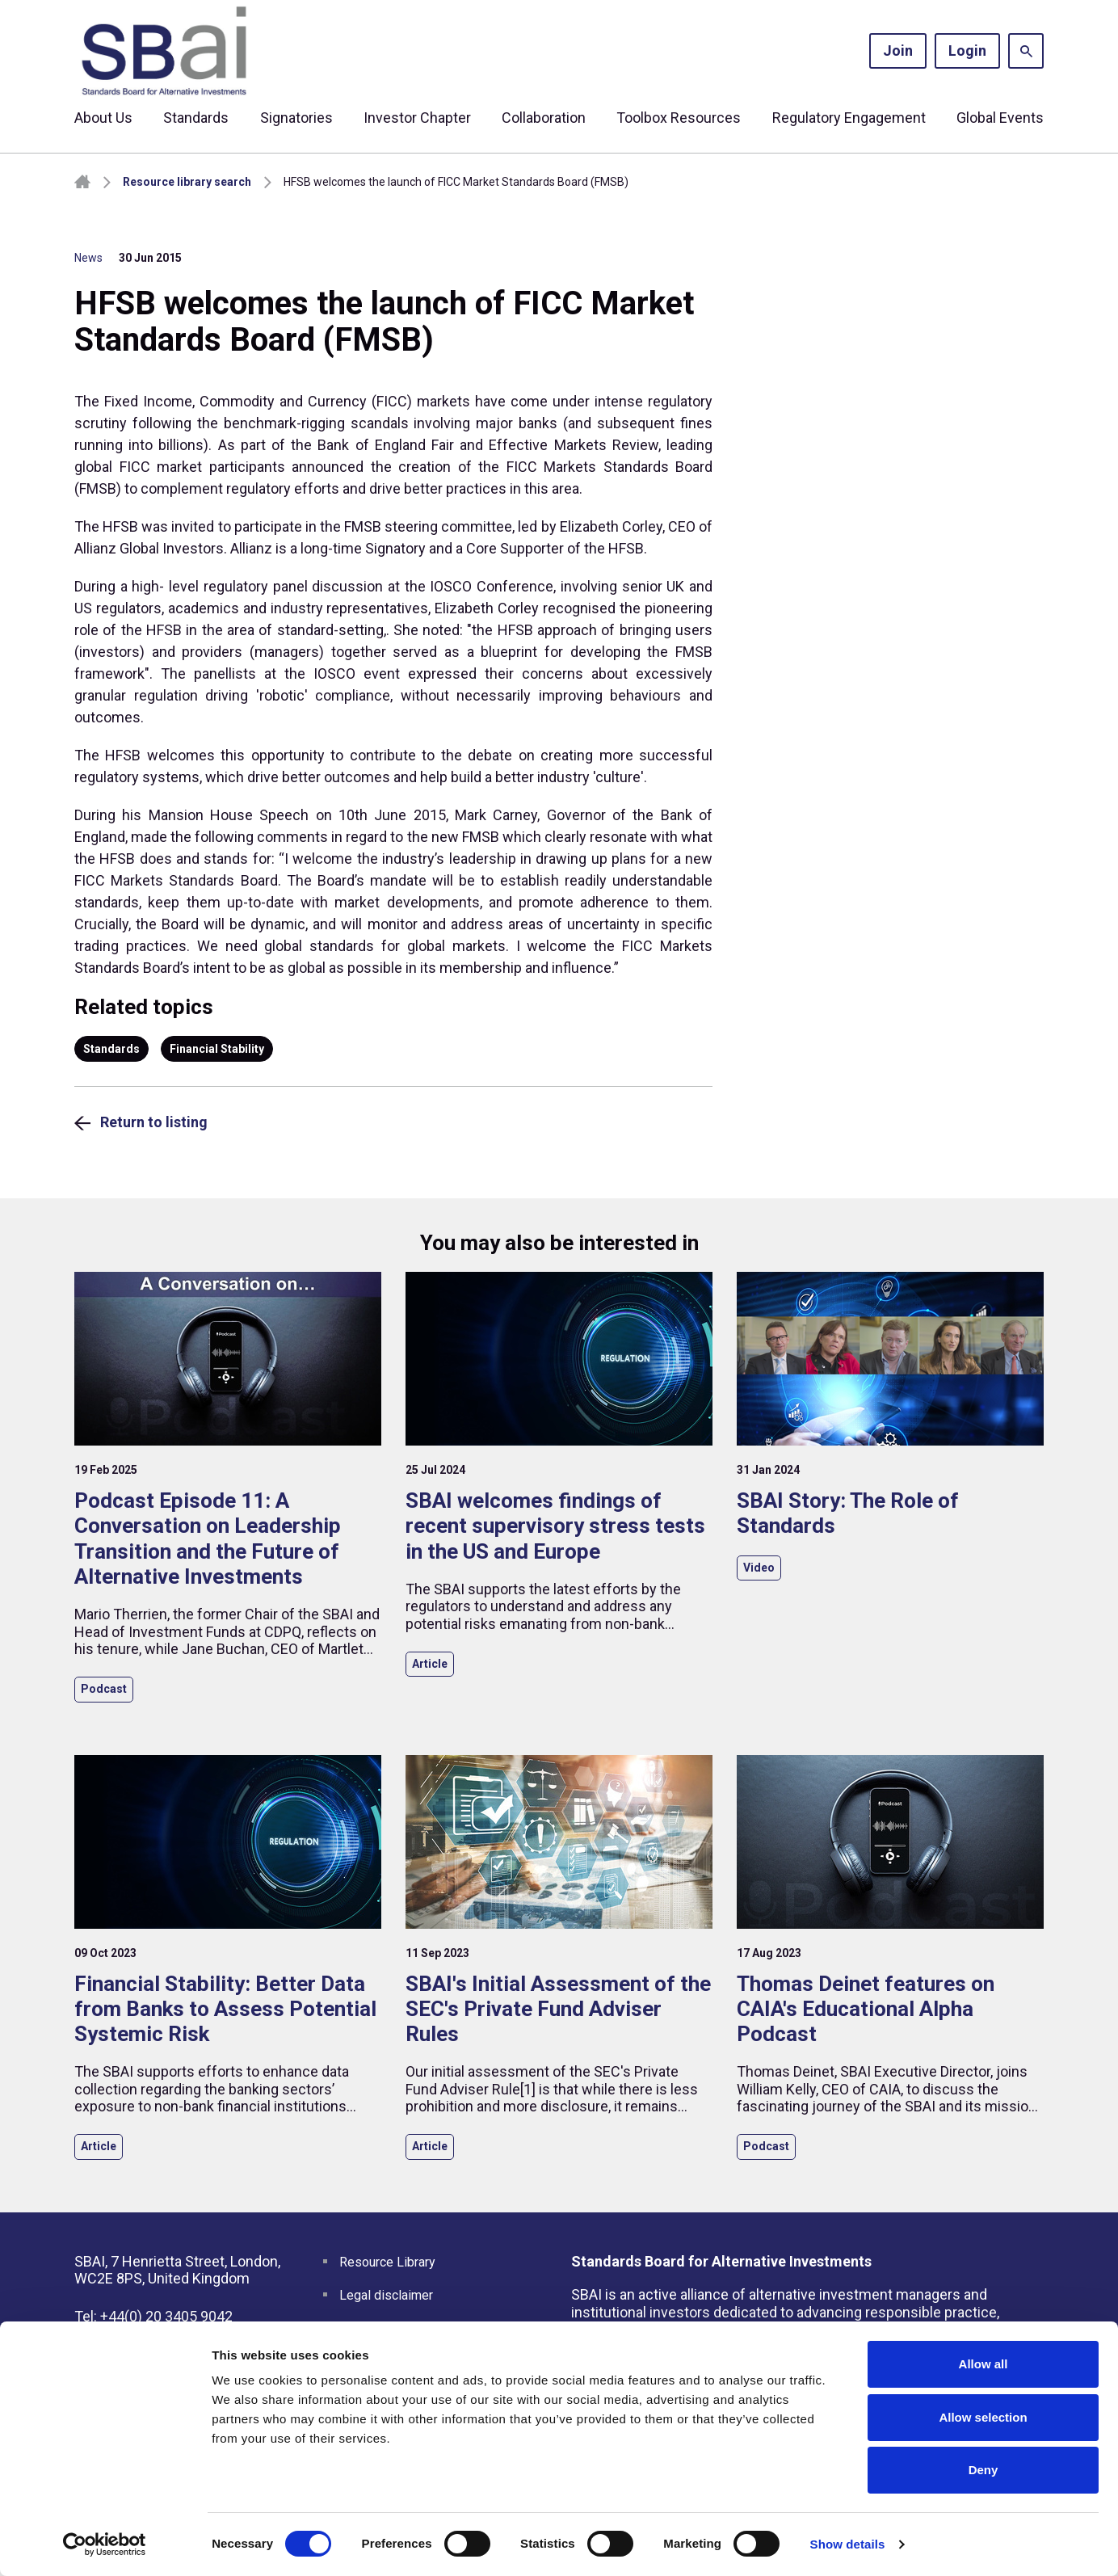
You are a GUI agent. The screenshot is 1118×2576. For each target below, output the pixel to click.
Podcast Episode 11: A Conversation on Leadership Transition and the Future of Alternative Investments (207, 1538)
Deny (983, 2470)
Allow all (983, 2364)
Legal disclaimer (386, 2295)
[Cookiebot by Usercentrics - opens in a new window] (104, 2544)
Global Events (1000, 117)
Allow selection (983, 2417)
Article (430, 1663)
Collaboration (544, 117)
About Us (103, 117)
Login (967, 50)
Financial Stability (217, 1048)
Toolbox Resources (678, 117)
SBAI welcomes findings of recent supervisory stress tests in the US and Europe (555, 1525)
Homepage (82, 182)
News (88, 257)
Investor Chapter (417, 117)
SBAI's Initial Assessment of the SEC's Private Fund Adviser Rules (558, 2009)
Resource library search (187, 181)
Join (898, 50)
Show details (847, 2544)
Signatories (296, 117)
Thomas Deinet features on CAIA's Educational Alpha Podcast (865, 2009)
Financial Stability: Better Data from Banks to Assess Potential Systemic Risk (225, 2009)
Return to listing (154, 1121)
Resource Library (387, 2262)
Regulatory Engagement (849, 117)
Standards (196, 117)
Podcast (104, 1688)
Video (759, 1567)
